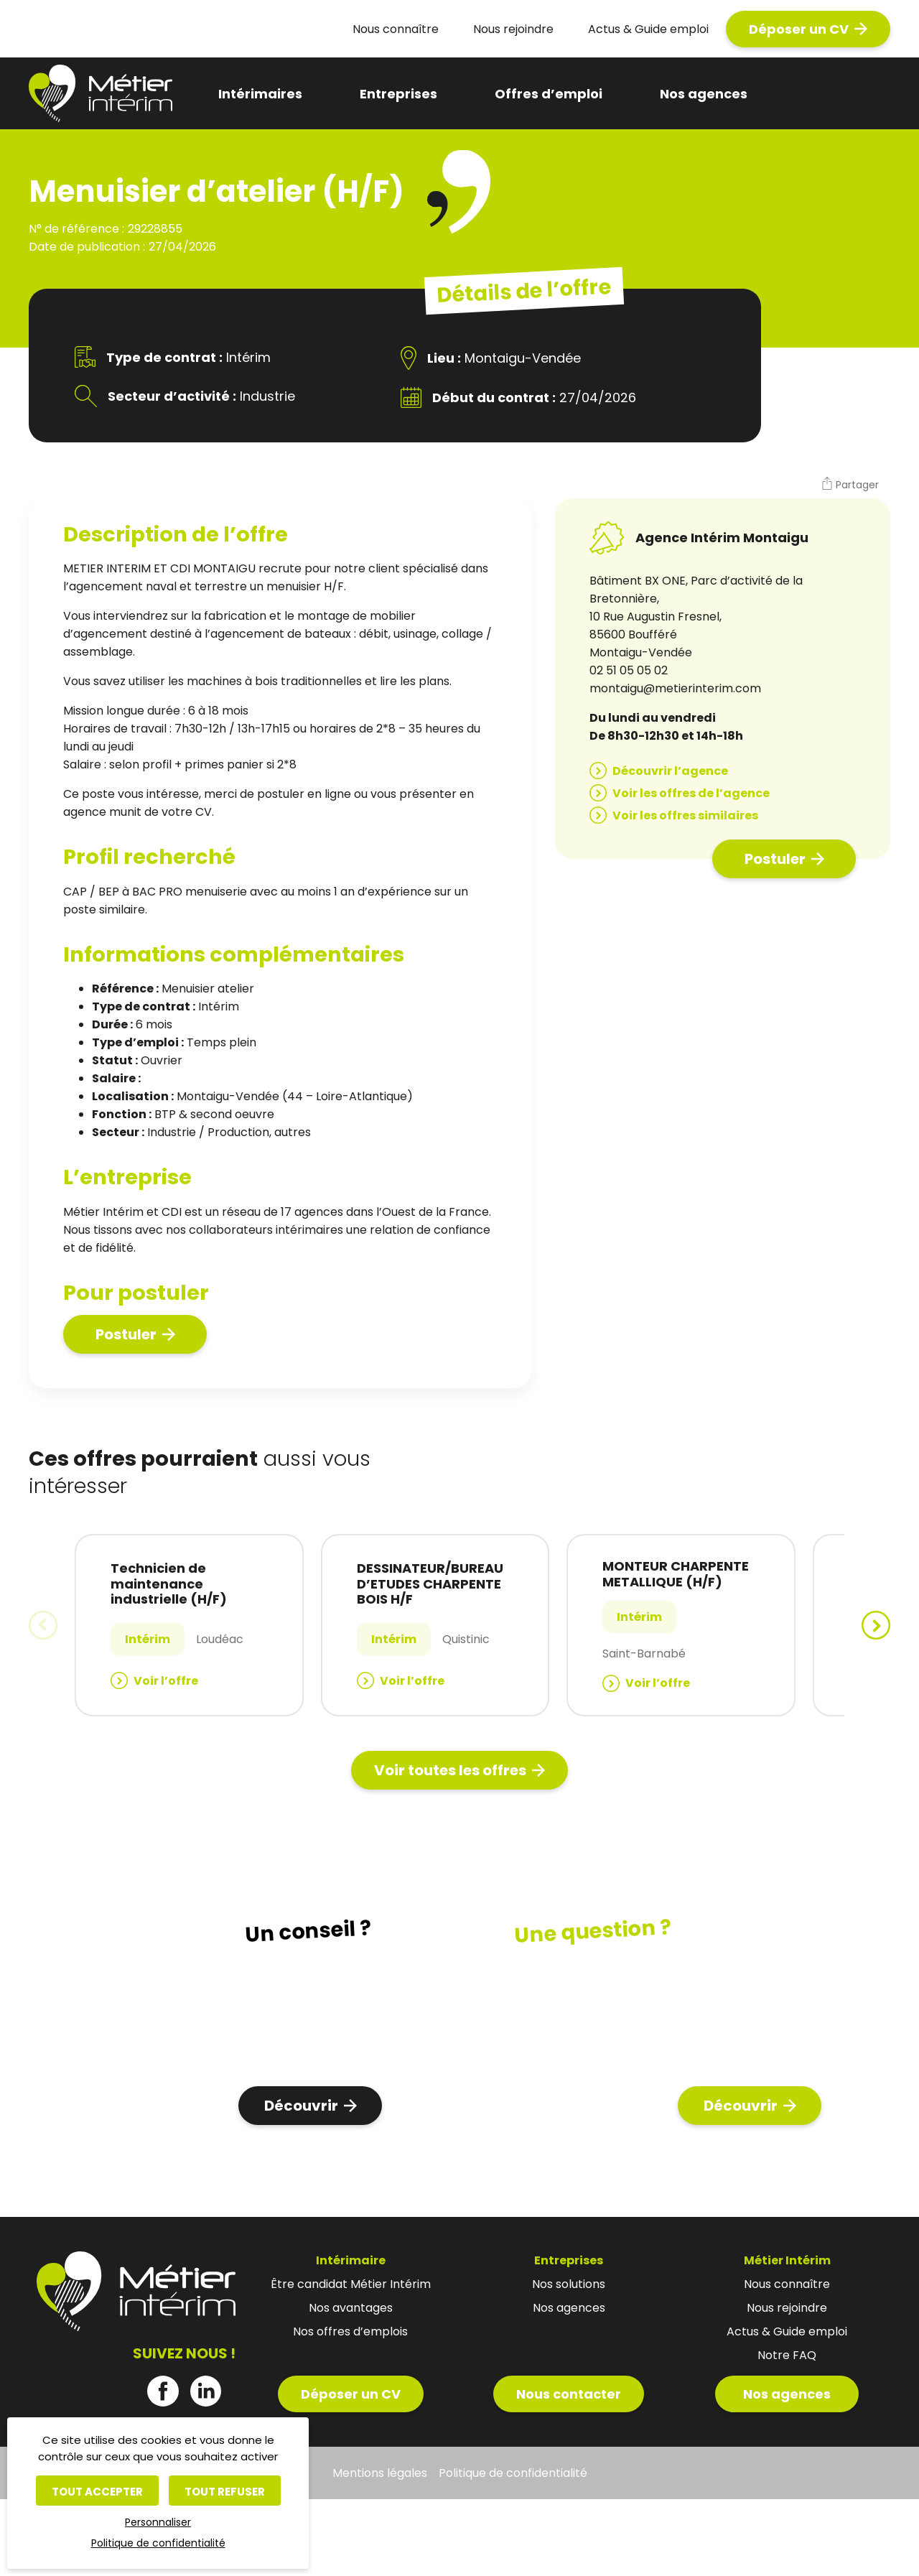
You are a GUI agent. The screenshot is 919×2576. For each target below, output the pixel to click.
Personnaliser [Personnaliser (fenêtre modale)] (158, 2522)
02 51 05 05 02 (628, 670)
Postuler (126, 1334)
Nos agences (703, 94)
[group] (189, 1625)
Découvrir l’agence (670, 771)
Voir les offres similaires (685, 815)
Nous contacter (568, 2394)
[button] (850, 485)
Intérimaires (260, 94)
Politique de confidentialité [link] (158, 2543)
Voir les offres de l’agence (691, 793)
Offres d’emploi (548, 94)
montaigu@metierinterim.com (675, 688)
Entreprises (398, 94)
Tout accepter (97, 2491)
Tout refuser (225, 2491)
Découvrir (301, 2106)
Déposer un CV (799, 29)
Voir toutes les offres (450, 1770)
